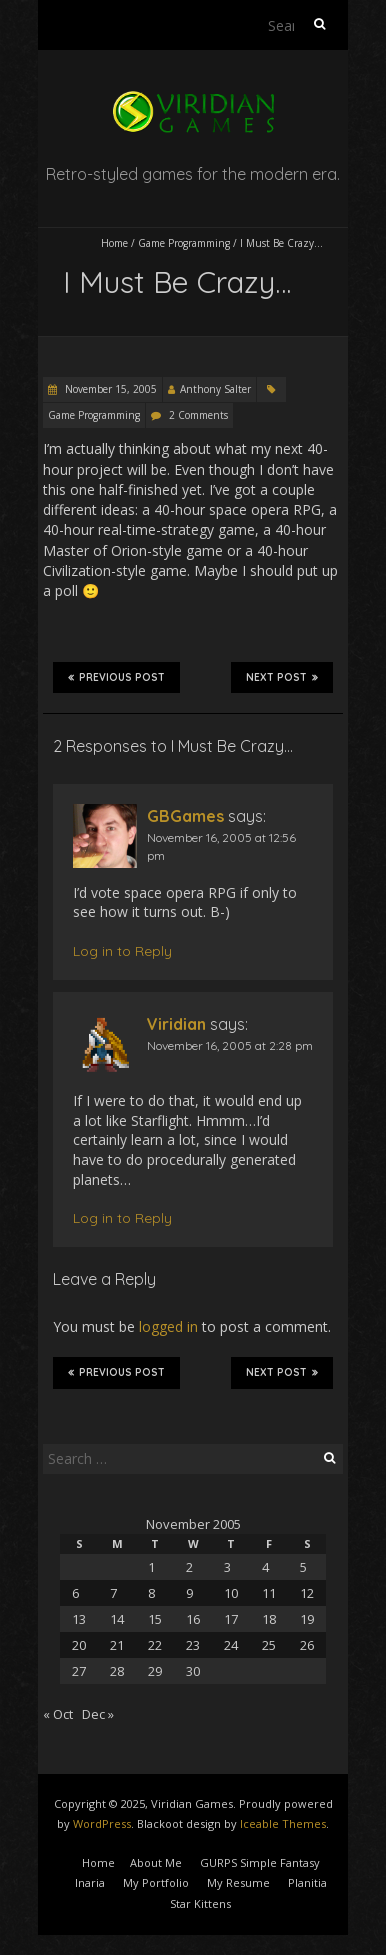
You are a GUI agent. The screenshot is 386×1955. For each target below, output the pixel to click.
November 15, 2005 (109, 389)
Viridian (176, 1024)
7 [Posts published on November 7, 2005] (113, 1593)
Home (114, 243)
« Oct (58, 1714)
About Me (156, 1862)
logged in (168, 1326)
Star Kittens (200, 1903)
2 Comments (198, 415)
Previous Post (116, 677)
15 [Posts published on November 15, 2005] (155, 1619)
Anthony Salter (215, 389)
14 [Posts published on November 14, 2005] (117, 1619)
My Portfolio (156, 1882)
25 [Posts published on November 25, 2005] (269, 1645)
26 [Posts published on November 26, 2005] (307, 1645)
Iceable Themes (283, 1823)
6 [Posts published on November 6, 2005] (75, 1593)
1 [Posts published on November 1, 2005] (151, 1567)
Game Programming (184, 243)
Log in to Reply (122, 951)
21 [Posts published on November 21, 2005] (117, 1645)
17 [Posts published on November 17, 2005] (231, 1619)
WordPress (102, 1823)
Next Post (282, 677)
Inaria (90, 1882)
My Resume (238, 1882)
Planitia (307, 1882)
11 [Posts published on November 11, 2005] (269, 1593)
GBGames (185, 816)
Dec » (98, 1714)
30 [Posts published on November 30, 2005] (193, 1671)
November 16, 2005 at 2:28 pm (230, 1045)
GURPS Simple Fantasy (260, 1862)
